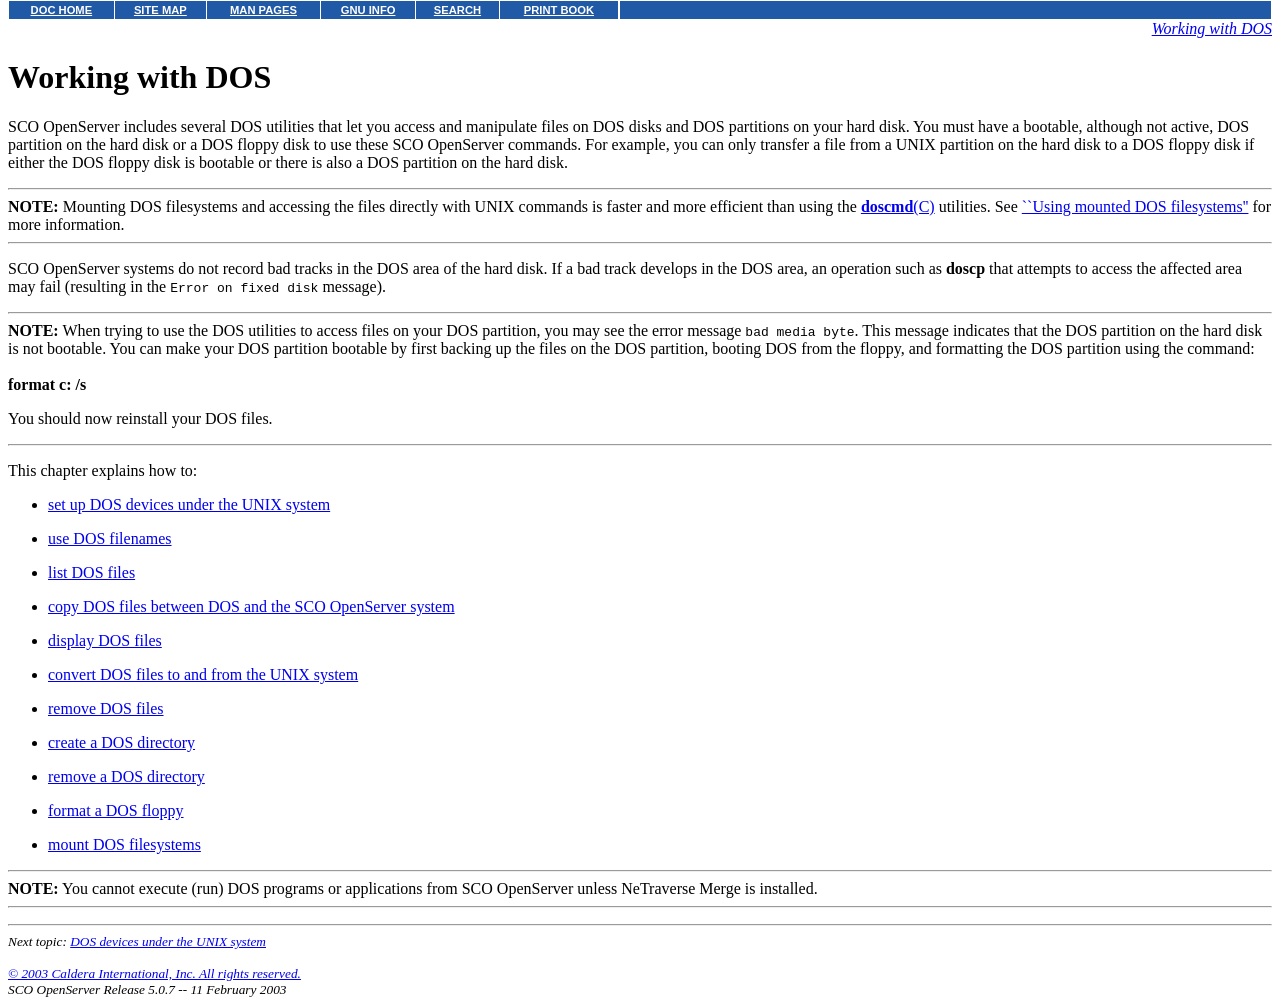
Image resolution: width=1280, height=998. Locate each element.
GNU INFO (368, 10)
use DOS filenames (110, 538)
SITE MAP (160, 10)
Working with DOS (1212, 28)
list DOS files (91, 572)
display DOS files (105, 640)
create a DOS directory (121, 742)
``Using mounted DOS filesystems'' (1135, 206)
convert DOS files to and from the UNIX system (203, 674)
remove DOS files (106, 708)
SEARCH (457, 10)
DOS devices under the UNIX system (168, 941)
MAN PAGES (263, 10)
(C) (898, 206)
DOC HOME (62, 10)
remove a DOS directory (126, 776)
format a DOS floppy (116, 810)
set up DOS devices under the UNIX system (189, 504)
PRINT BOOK (559, 10)
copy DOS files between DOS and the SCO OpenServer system (251, 606)
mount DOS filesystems (124, 844)
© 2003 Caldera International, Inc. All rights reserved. (154, 973)
